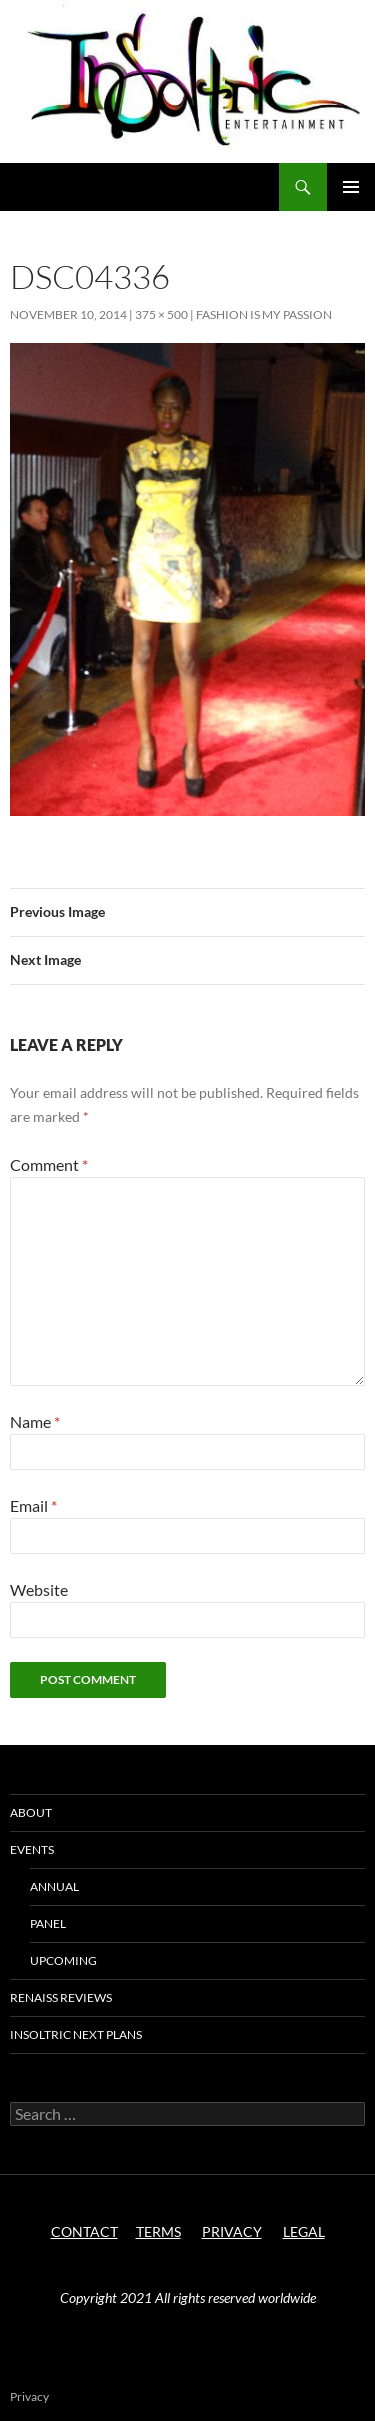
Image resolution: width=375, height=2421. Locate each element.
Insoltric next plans (76, 2034)
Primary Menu (351, 187)
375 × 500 (161, 314)
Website (39, 1589)
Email (33, 1505)
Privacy (29, 2396)
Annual (54, 1886)
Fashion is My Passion (264, 314)
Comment (49, 1164)
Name (35, 1421)
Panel (48, 1923)
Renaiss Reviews (61, 1997)
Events (32, 1849)
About (31, 1812)
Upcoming (63, 1960)
